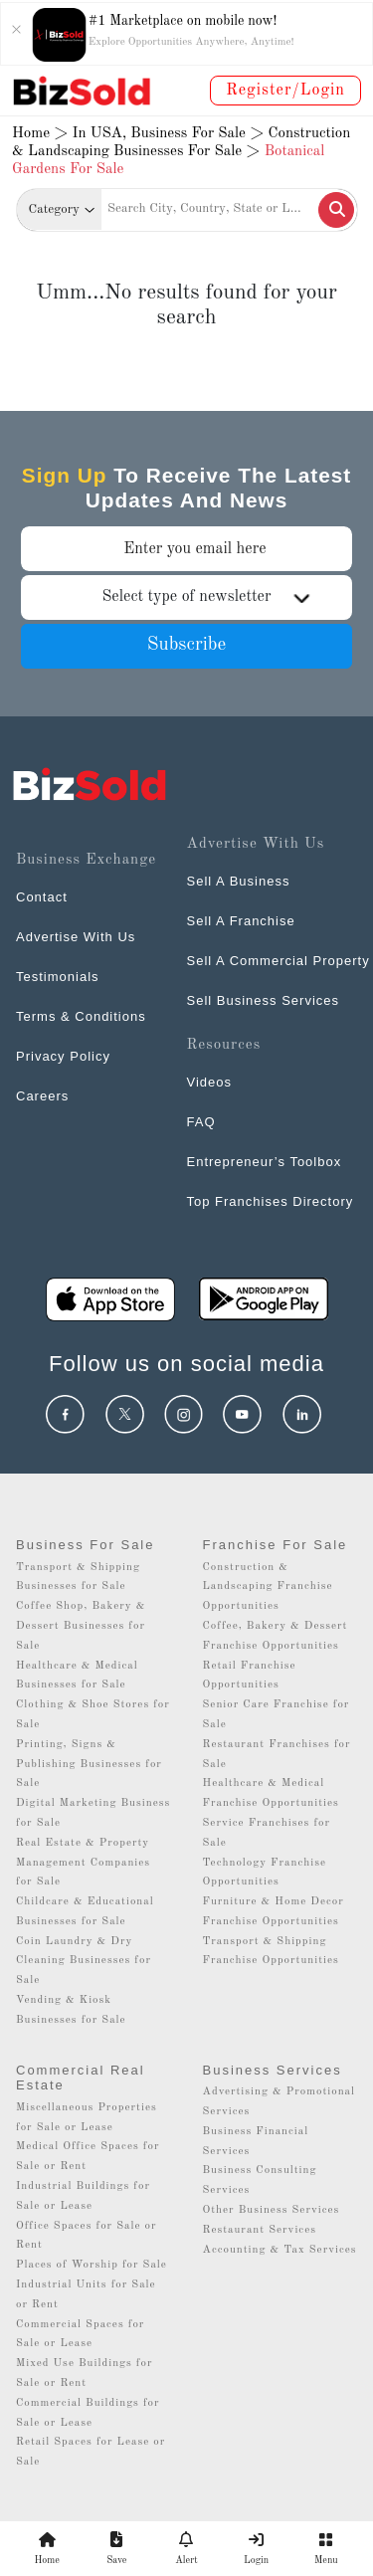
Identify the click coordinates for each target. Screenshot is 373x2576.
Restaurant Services (260, 2230)
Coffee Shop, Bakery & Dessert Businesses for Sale (80, 1626)
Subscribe (187, 645)
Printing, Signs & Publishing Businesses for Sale (89, 1764)
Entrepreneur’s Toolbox (264, 1161)
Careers (42, 1096)
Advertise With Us (75, 936)
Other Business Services (271, 2210)
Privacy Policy (63, 1056)
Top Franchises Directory (270, 1201)
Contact (42, 897)
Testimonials (57, 976)
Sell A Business (238, 881)
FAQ (201, 1121)
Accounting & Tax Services (280, 2250)
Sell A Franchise (241, 920)
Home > (40, 133)
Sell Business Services (263, 1000)
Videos (210, 1082)
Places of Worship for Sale (91, 2265)
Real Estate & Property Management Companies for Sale (83, 1863)
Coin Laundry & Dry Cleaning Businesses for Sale (83, 1961)
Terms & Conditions (81, 1016)
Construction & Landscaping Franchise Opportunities (268, 1587)
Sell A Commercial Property (278, 960)
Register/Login (285, 91)
